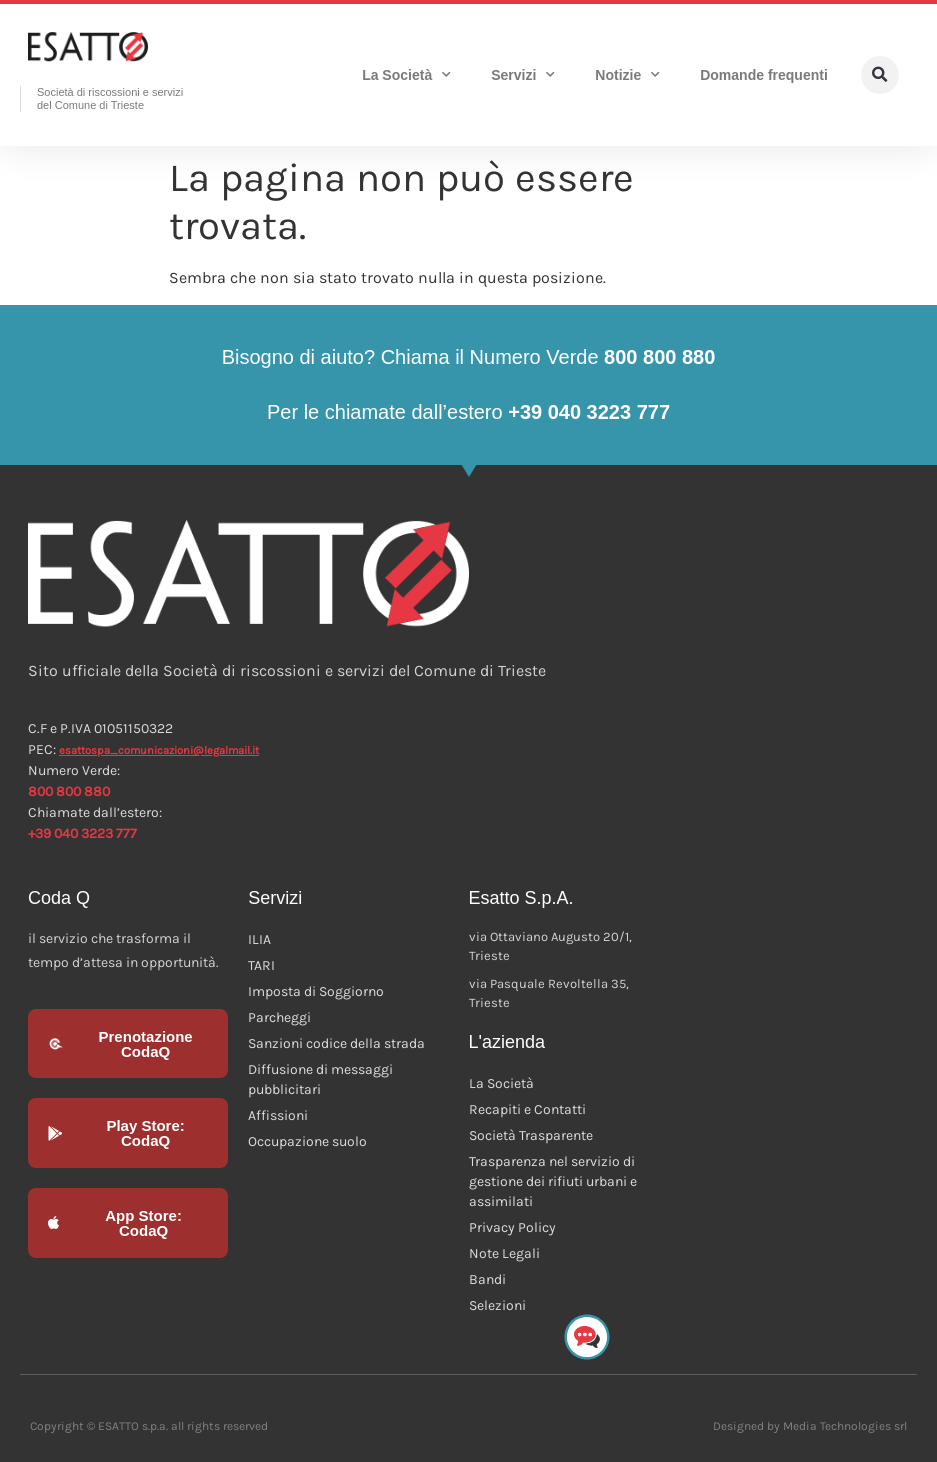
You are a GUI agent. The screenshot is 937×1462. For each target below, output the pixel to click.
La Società (406, 75)
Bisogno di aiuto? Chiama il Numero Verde (469, 357)
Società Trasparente (531, 1135)
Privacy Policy (512, 1227)
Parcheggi (279, 1017)
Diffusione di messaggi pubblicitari (320, 1079)
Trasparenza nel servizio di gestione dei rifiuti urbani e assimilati (553, 1181)
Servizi (523, 75)
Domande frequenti (764, 75)
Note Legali (504, 1253)
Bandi (487, 1279)
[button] (880, 75)
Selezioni (497, 1305)
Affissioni (278, 1115)
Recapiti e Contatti (527, 1109)
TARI (261, 965)
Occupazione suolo (307, 1141)
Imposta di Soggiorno (316, 991)
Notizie (627, 75)
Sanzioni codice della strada (336, 1043)
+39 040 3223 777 (82, 833)
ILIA (259, 939)
